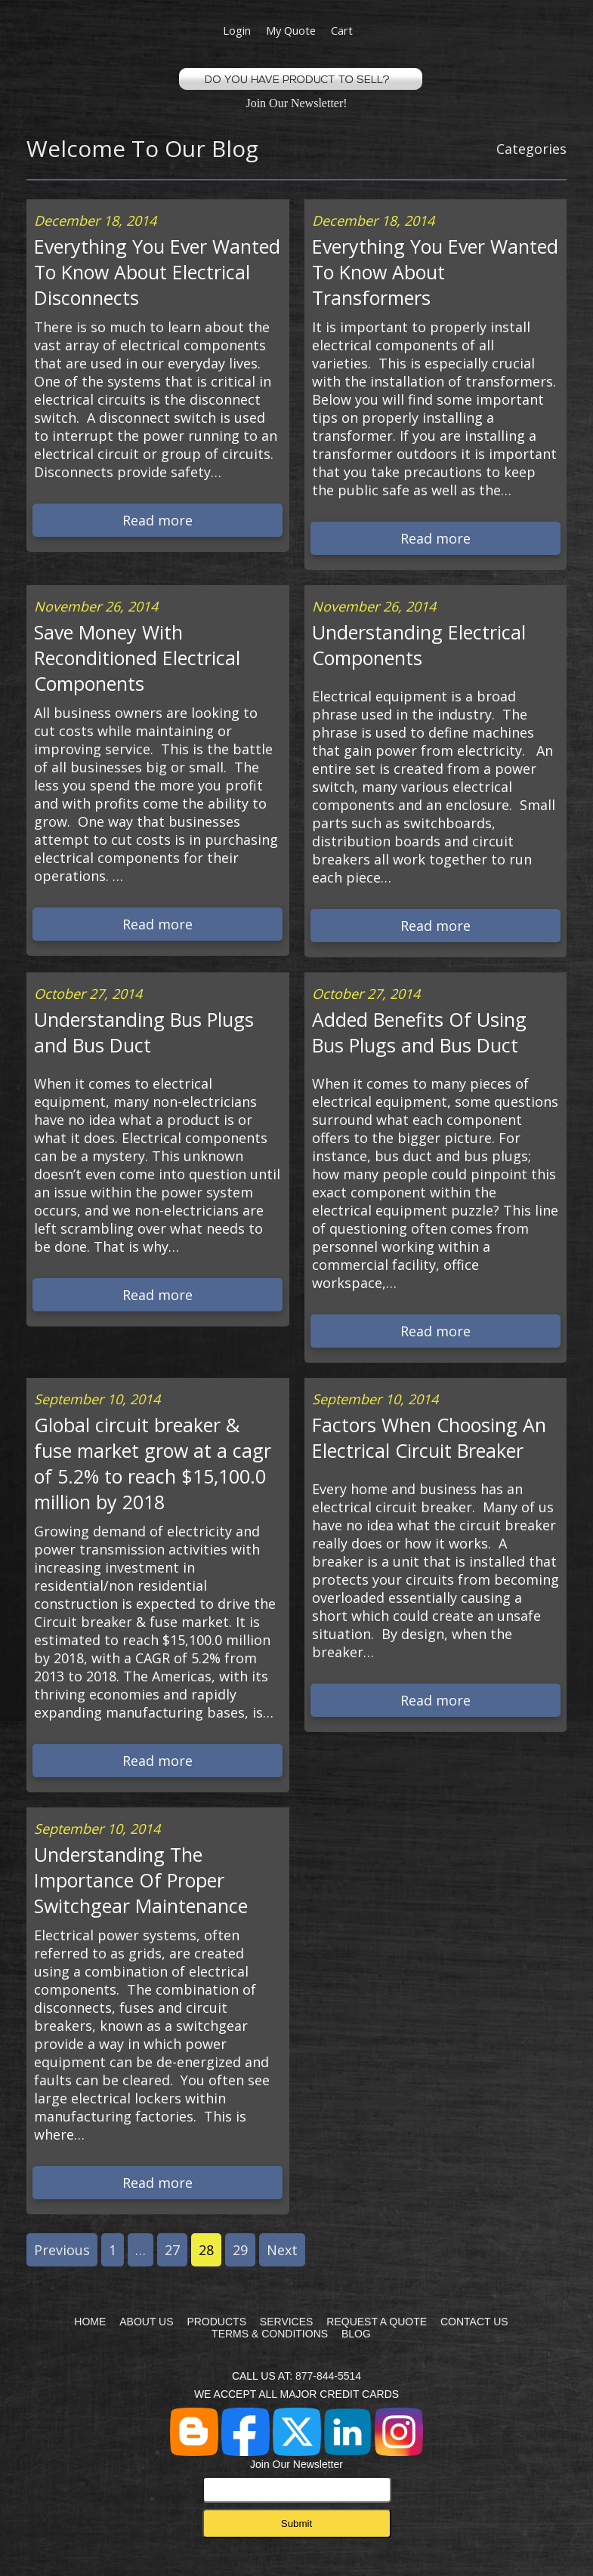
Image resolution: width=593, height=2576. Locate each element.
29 (240, 2250)
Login (237, 30)
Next (282, 2250)
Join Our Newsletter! (296, 103)
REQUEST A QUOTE (376, 2322)
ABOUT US (146, 2322)
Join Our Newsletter (296, 2480)
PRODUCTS (216, 2322)
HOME (90, 2322)
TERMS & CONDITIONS (270, 2334)
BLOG (356, 2334)
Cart (342, 30)
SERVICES (286, 2322)
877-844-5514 (328, 2376)
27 (172, 2250)
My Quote (291, 30)
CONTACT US (474, 2322)
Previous (62, 2250)
